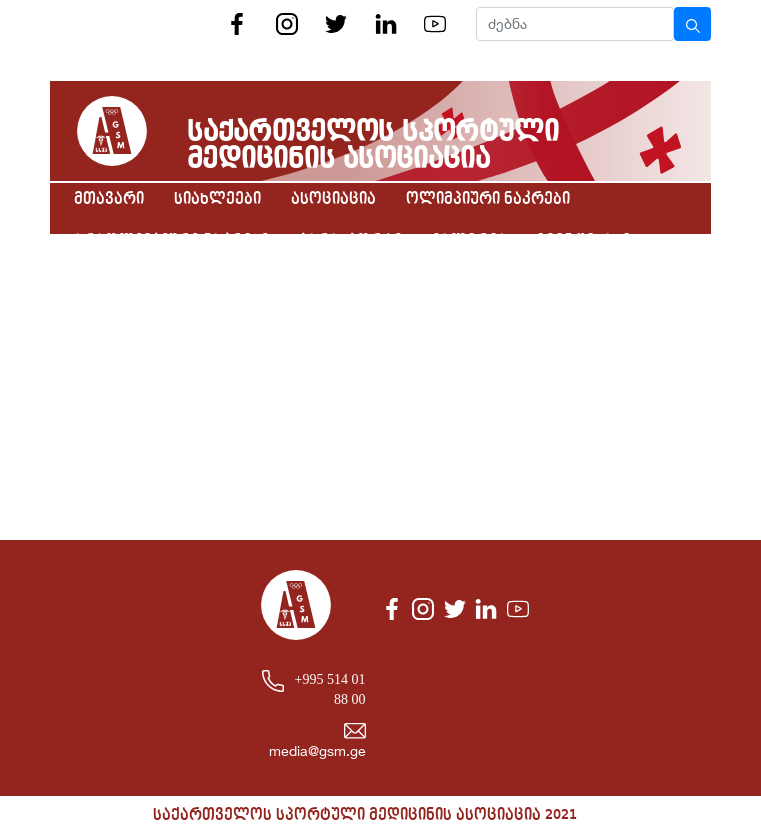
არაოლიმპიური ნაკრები (171, 241)
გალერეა (469, 241)
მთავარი (109, 199)
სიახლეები (217, 199)
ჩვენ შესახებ (588, 241)
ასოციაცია (333, 199)
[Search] (575, 24)
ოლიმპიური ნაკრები (488, 199)
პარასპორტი (350, 241)
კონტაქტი (113, 283)
